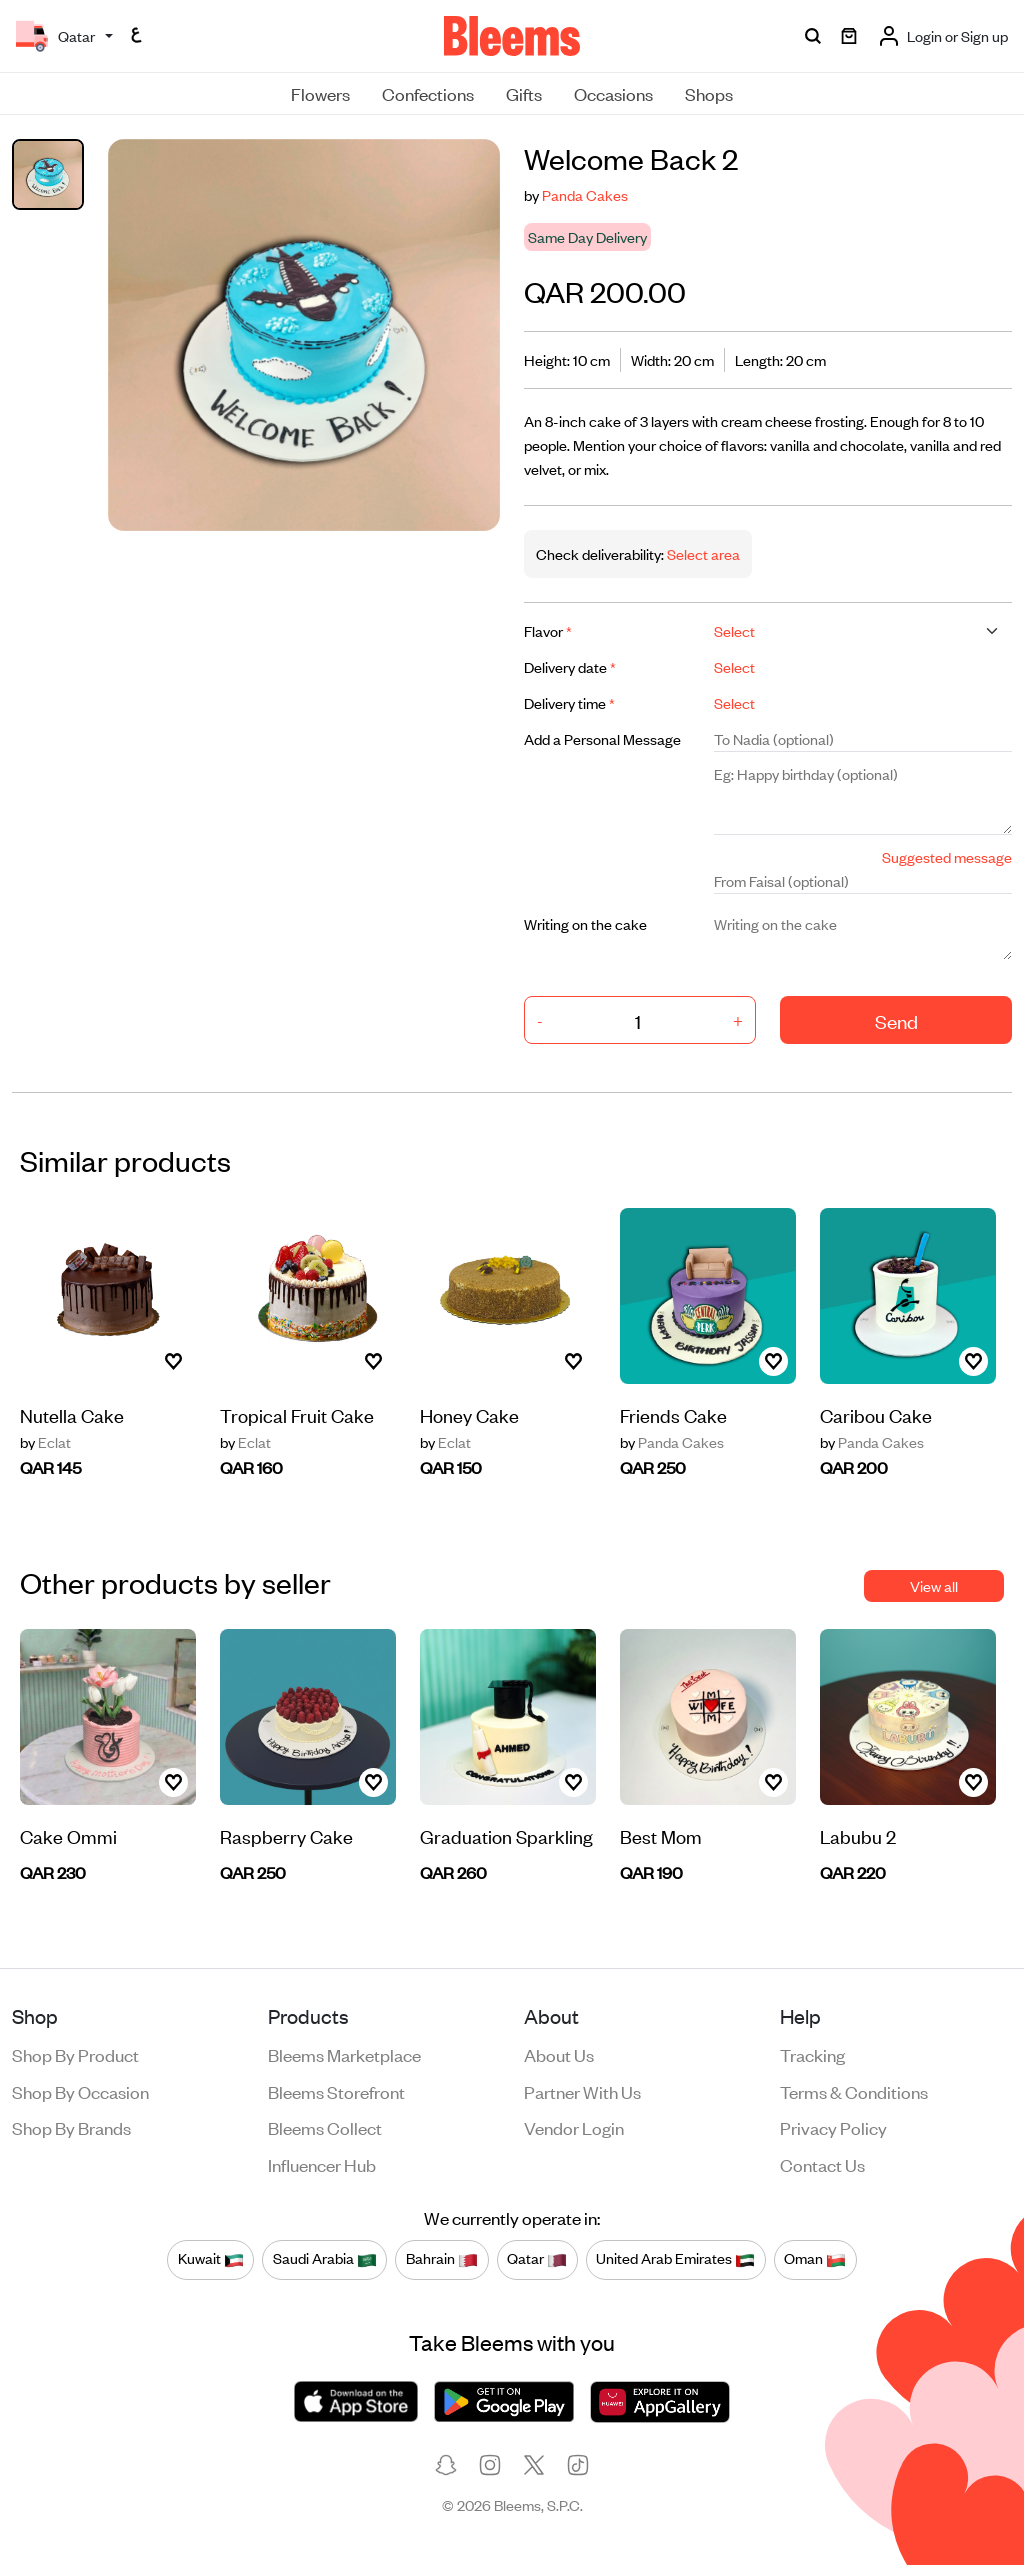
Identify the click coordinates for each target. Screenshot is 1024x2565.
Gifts (524, 93)
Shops (709, 93)
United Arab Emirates (675, 2259)
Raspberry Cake (286, 1835)
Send (896, 1020)
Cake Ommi (68, 1835)
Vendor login (574, 2127)
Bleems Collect (325, 2127)
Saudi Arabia (325, 2259)
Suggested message (947, 856)
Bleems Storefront (336, 2091)
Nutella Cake (72, 1414)
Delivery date (570, 666)
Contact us (822, 2164)
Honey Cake (469, 1414)
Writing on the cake (585, 923)
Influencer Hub (322, 2164)
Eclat (45, 1442)
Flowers (320, 93)
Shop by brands (71, 2127)
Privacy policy (833, 2127)
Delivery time (569, 702)
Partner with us (582, 2091)
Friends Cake (673, 1414)
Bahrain (442, 2259)
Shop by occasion (80, 2091)
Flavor (548, 630)
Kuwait (211, 2259)
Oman (815, 2259)
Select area (702, 553)
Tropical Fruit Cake (297, 1414)
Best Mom (661, 1835)
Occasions (613, 93)
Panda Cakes (585, 194)
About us (559, 2054)
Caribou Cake (876, 1414)
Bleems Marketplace (344, 2054)
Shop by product (75, 2054)
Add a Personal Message (602, 738)
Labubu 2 (858, 1835)
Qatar (537, 2259)
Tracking (812, 2054)
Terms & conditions (854, 2091)
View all (934, 1585)
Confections (428, 93)
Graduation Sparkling (506, 1835)
